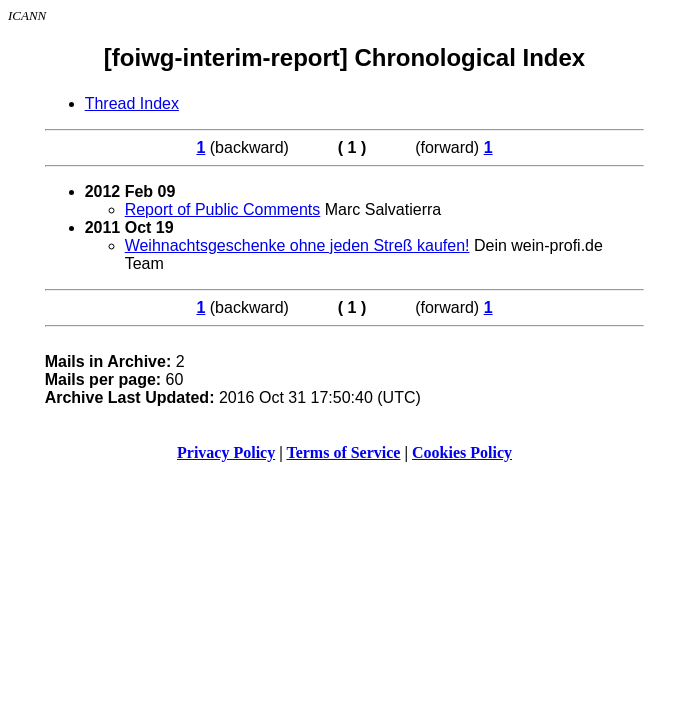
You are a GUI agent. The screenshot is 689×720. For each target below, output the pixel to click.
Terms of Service (343, 452)
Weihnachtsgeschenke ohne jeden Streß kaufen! (297, 245)
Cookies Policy (462, 452)
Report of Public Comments (223, 209)
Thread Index (132, 103)
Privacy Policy (226, 452)
